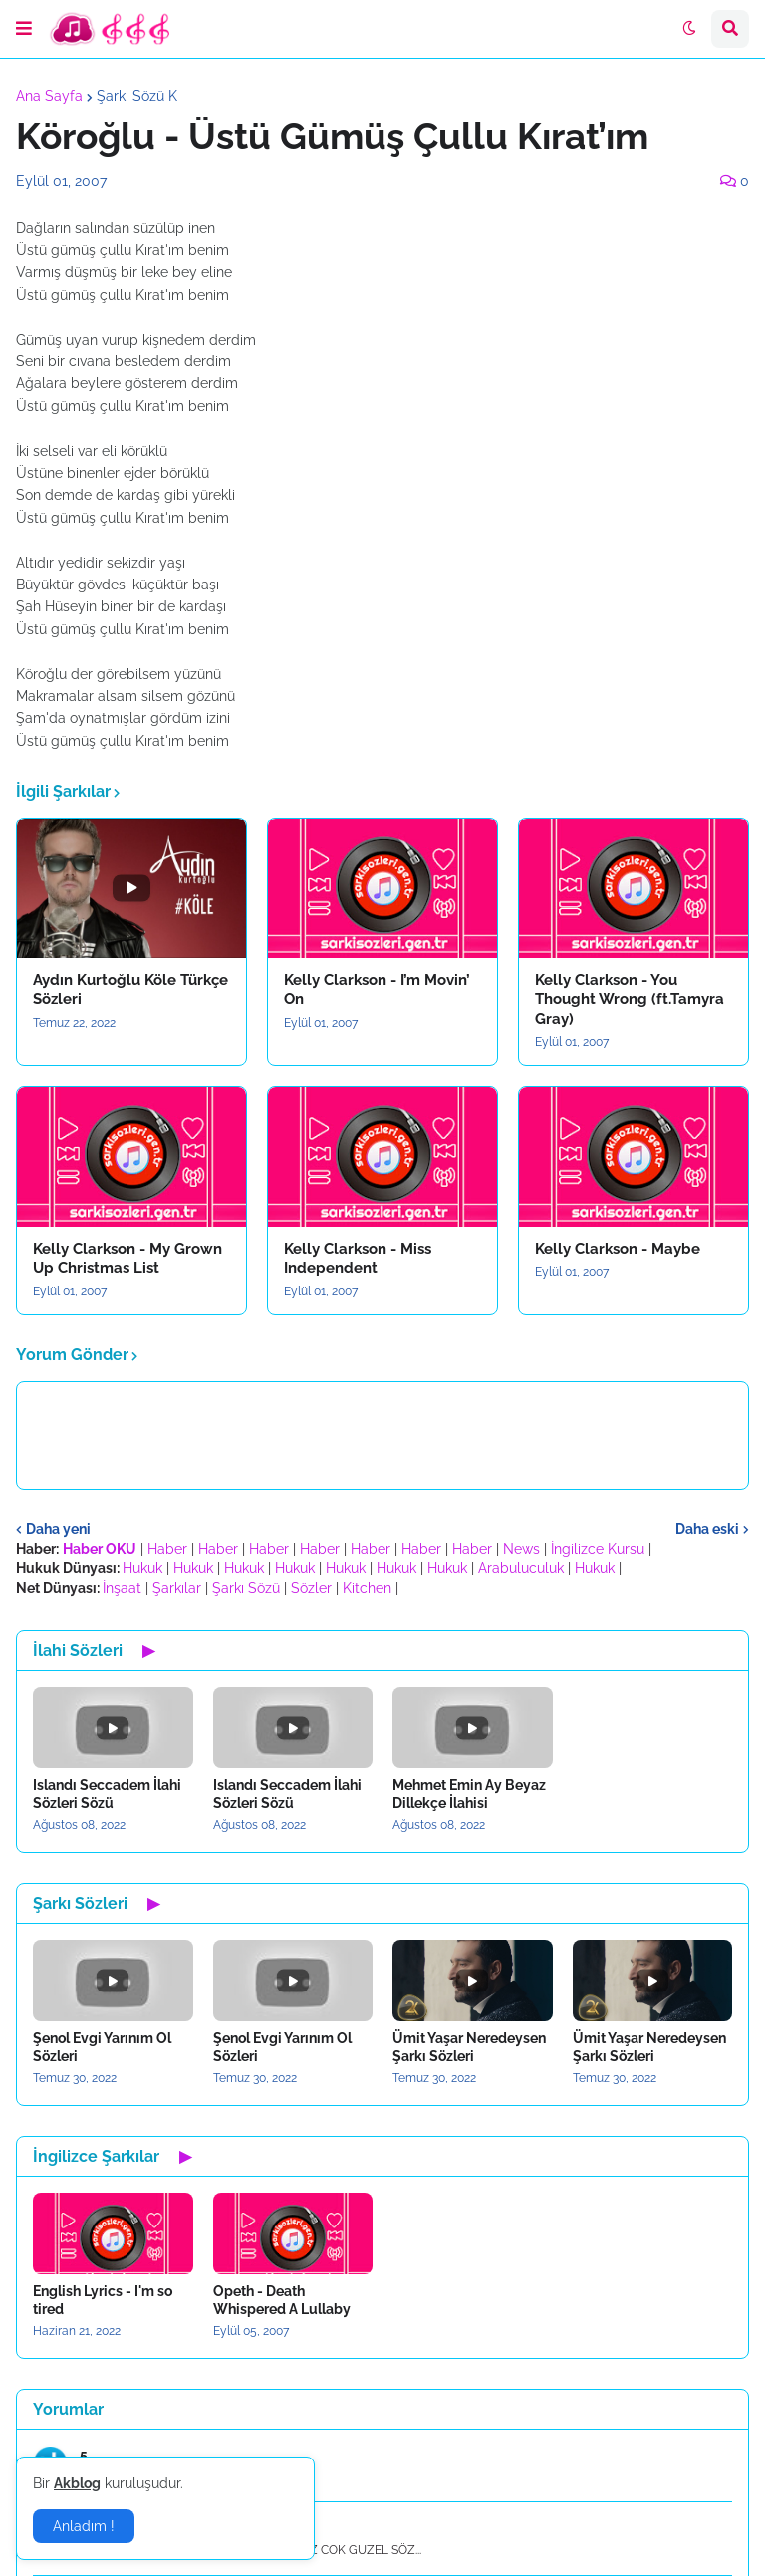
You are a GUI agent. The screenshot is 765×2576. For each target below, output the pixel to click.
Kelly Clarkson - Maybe (617, 1249)
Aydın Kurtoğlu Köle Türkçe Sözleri (130, 990)
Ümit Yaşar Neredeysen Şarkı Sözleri (469, 2047)
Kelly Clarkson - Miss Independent (357, 1259)
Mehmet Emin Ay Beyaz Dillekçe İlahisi (469, 1794)
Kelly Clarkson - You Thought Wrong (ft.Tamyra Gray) (629, 999)
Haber (167, 1549)
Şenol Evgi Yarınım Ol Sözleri (102, 2047)
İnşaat (122, 1588)
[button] (24, 29)
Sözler (311, 1588)
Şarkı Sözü (246, 1588)
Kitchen (367, 1588)
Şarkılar (176, 1588)
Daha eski (707, 1529)
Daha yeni (58, 1529)
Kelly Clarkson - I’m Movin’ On (377, 990)
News (521, 1549)
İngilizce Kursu (597, 1549)
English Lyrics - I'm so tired (102, 2300)
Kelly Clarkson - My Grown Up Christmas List (127, 1259)
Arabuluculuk (521, 1568)
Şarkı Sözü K (137, 96)
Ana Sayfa (49, 96)
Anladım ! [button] (84, 2526)
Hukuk (142, 1568)
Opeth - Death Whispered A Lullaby (282, 2300)
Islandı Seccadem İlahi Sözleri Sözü (107, 1794)
